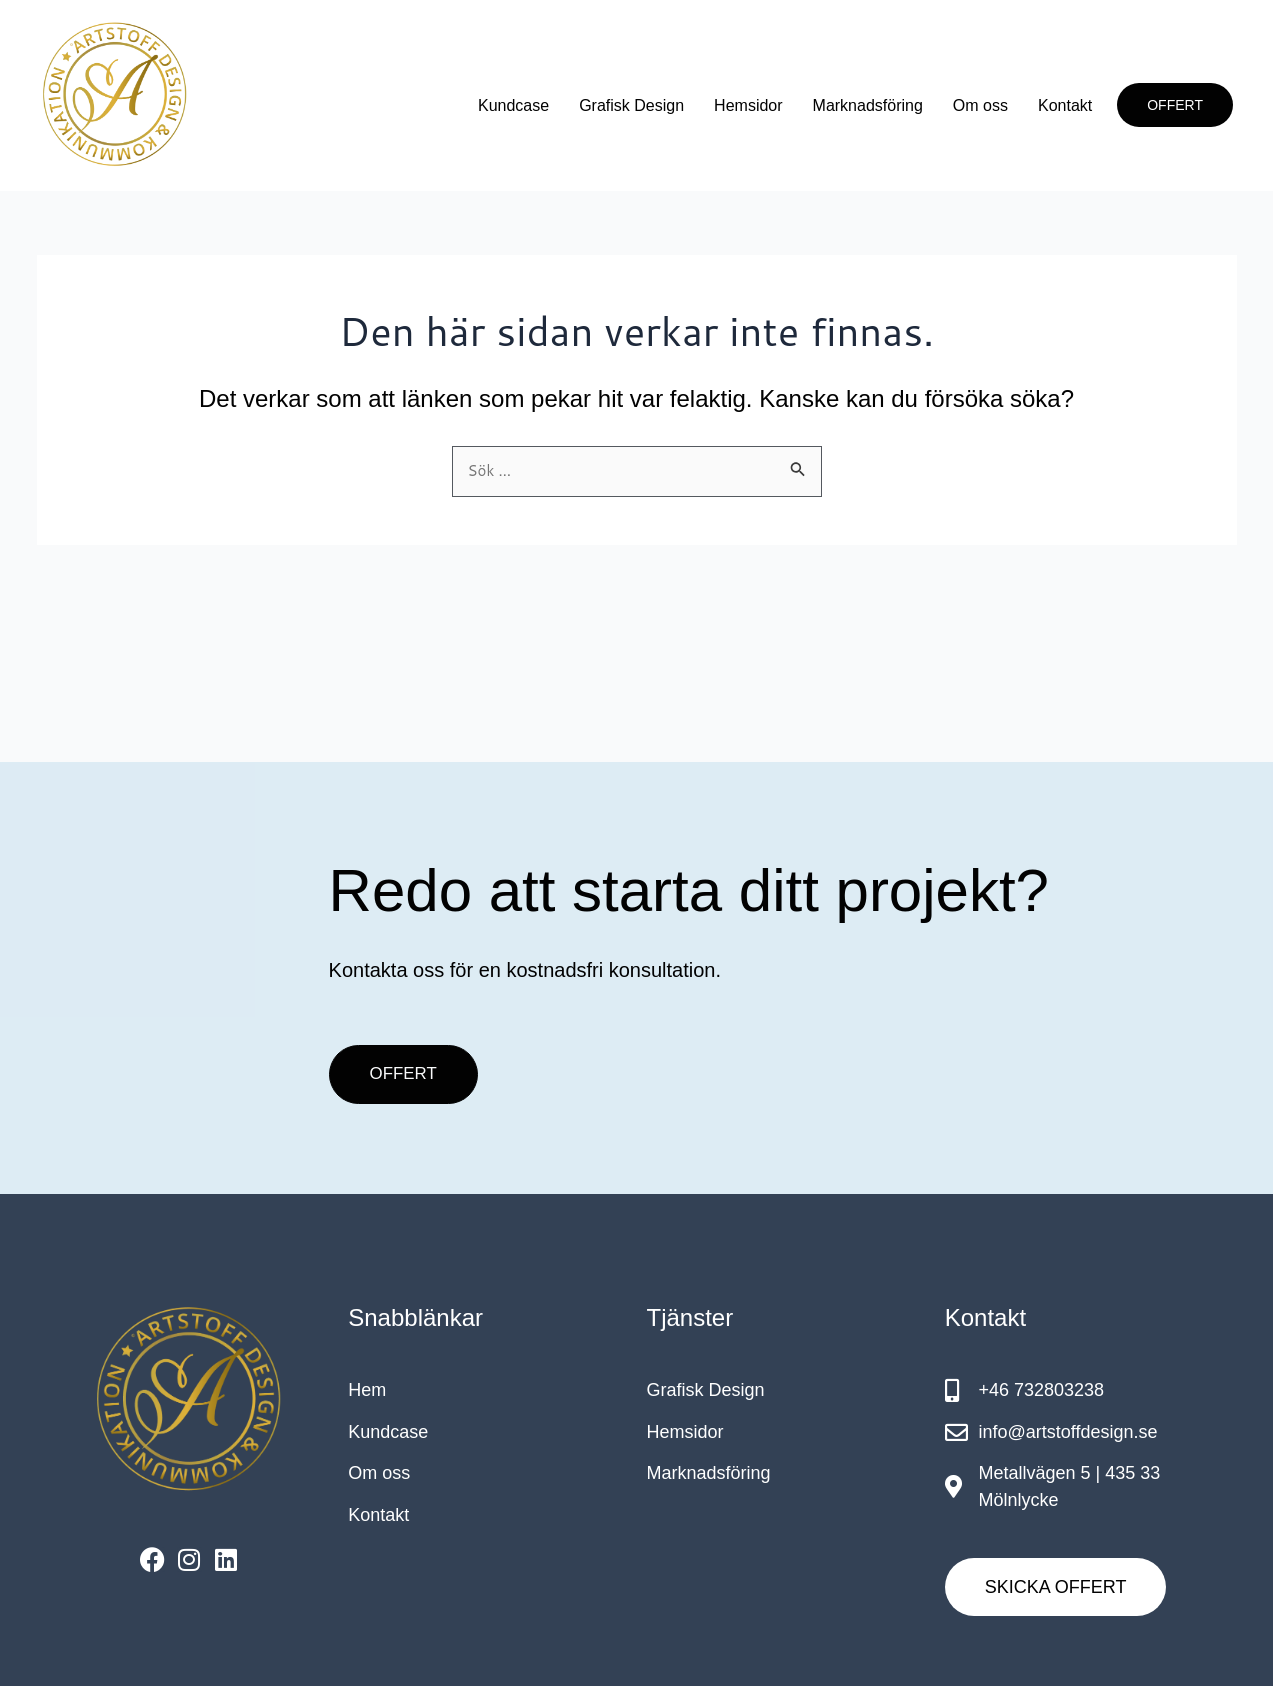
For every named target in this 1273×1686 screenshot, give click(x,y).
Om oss (980, 105)
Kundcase (513, 105)
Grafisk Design (631, 105)
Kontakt (1065, 105)
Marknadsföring (868, 105)
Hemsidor (748, 105)
